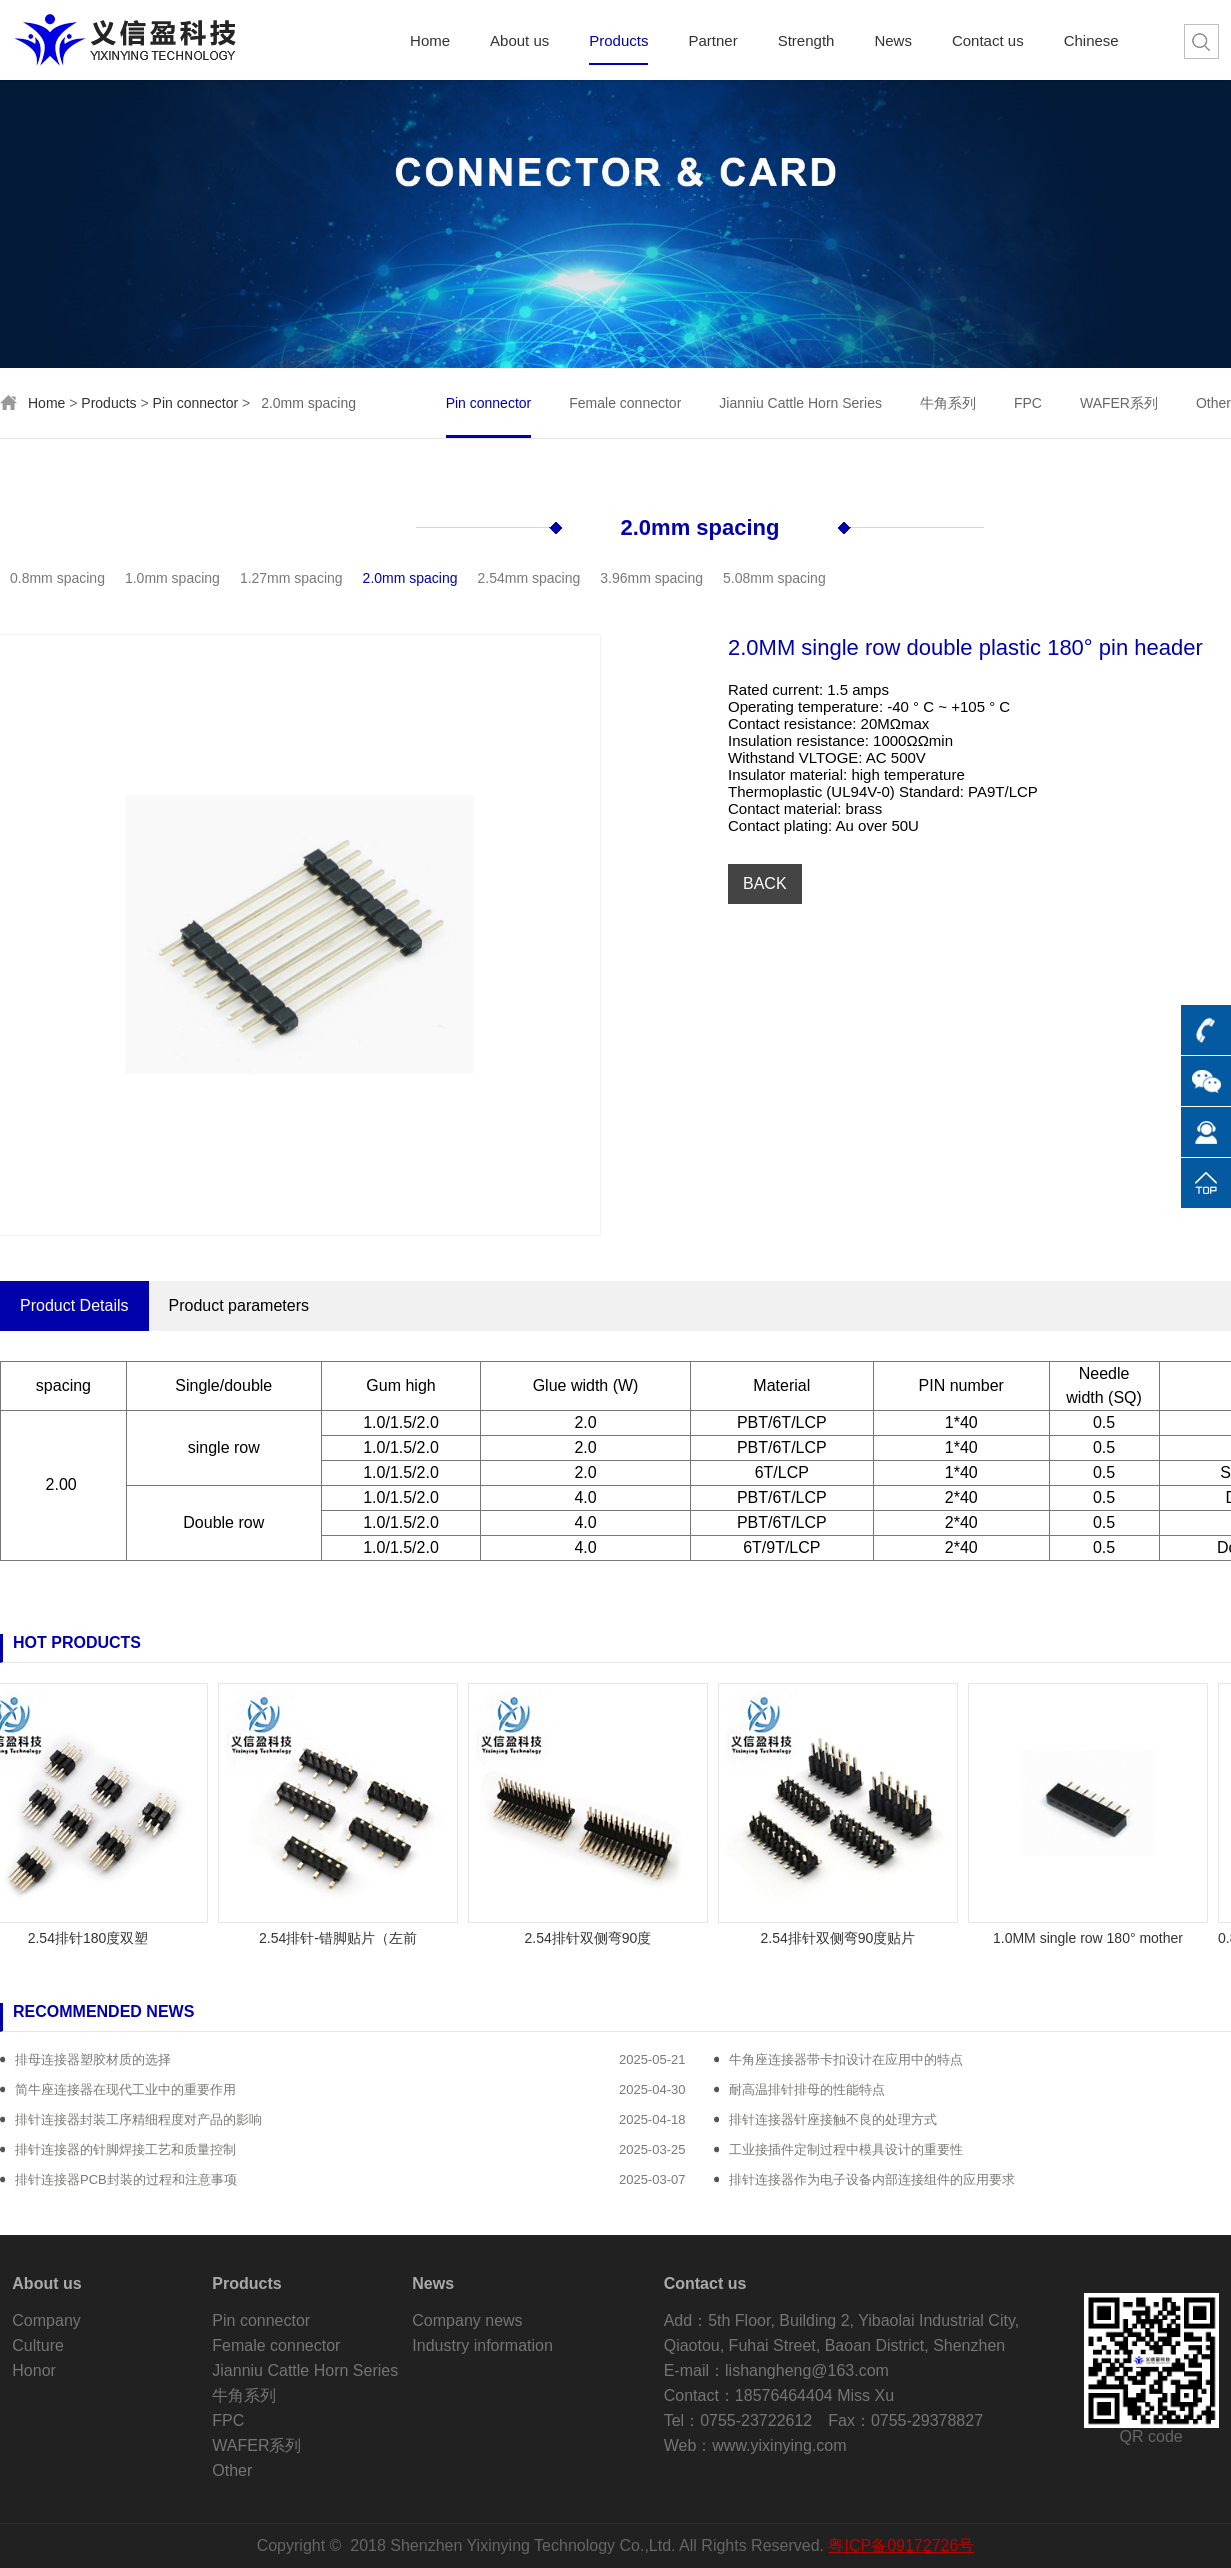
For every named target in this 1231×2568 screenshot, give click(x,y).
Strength (806, 41)
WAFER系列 (1119, 403)
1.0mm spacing (172, 578)
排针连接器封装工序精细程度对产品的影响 (138, 2119)
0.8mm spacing (57, 578)
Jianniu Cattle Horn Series (800, 403)
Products (618, 41)
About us (519, 41)
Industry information (482, 2345)
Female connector (625, 403)
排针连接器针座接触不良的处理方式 (833, 2119)
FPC (1028, 403)
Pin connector (196, 403)
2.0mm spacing (700, 527)
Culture (38, 2345)
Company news (467, 2320)
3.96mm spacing (651, 578)
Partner (712, 41)
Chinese (1091, 41)
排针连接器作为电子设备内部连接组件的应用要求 (872, 2179)
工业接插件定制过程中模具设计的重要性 (846, 2149)
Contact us (988, 41)
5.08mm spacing (774, 578)
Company (46, 2320)
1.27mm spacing (291, 578)
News (893, 41)
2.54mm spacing (529, 578)
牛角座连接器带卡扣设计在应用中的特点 (846, 2059)
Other (1213, 403)
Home (430, 41)
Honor (34, 2370)
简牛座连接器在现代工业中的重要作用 (125, 2089)
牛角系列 (948, 403)
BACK (765, 883)
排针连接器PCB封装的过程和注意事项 (126, 2179)
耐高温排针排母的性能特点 (807, 2089)
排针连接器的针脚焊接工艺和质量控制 (125, 2149)
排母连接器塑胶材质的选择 (93, 2059)
